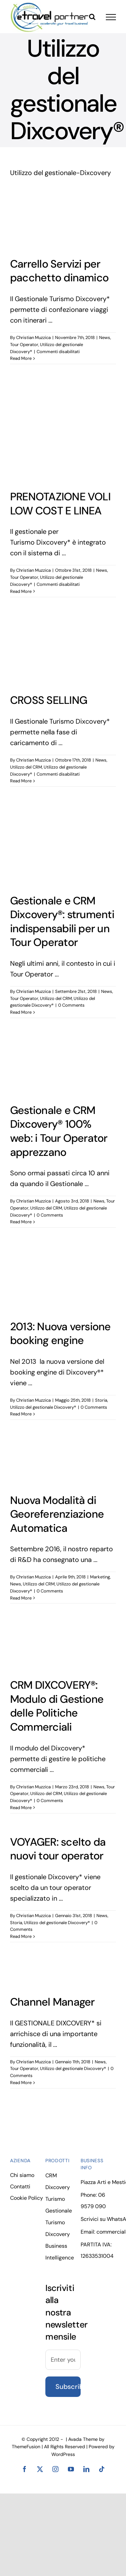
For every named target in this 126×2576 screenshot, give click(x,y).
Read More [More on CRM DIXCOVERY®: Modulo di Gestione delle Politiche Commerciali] (21, 1807)
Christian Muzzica (33, 337)
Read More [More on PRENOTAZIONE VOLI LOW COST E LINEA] (21, 591)
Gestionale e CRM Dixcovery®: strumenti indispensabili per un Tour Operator (62, 922)
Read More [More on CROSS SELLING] (21, 781)
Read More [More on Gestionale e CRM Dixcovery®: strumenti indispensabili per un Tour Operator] (21, 1012)
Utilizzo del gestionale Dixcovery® (43, 1407)
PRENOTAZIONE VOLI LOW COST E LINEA (60, 504)
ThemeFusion (26, 2447)
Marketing (100, 1577)
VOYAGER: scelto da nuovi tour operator (58, 1849)
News (104, 337)
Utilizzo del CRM (26, 767)
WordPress (63, 2454)
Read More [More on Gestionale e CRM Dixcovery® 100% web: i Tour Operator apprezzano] (21, 1222)
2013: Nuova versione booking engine (60, 1334)
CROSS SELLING (48, 700)
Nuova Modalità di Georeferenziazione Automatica (57, 1514)
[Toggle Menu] (110, 17)
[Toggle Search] (92, 16)
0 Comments (71, 1005)
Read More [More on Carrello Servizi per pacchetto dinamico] (21, 358)
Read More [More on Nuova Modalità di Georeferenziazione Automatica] (21, 1598)
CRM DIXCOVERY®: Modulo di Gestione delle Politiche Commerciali (56, 1706)
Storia (101, 1400)
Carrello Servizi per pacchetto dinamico (59, 271)
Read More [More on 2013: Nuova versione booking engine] (21, 1414)
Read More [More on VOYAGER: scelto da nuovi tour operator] (21, 1936)
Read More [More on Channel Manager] (21, 2082)
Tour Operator (24, 344)
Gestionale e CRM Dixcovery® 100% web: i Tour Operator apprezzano (59, 1131)
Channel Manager (52, 2002)
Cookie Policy (26, 2197)
